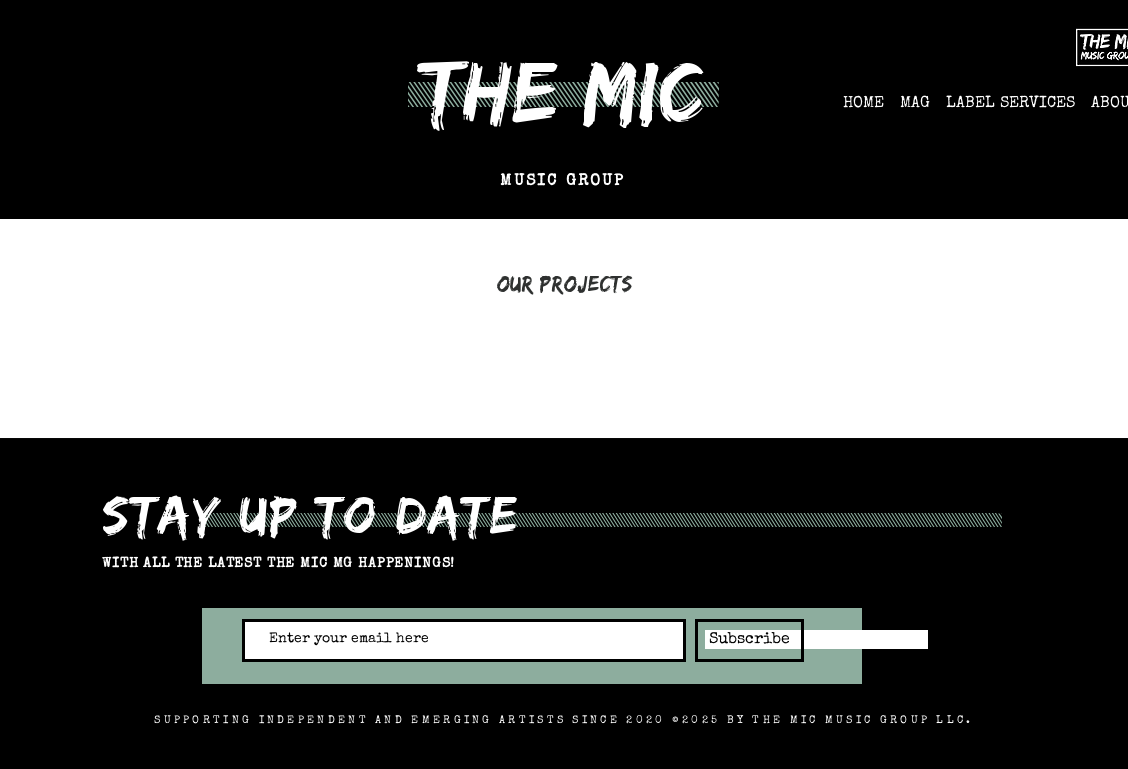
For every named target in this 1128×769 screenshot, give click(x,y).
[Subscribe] (749, 640)
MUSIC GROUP (562, 182)
